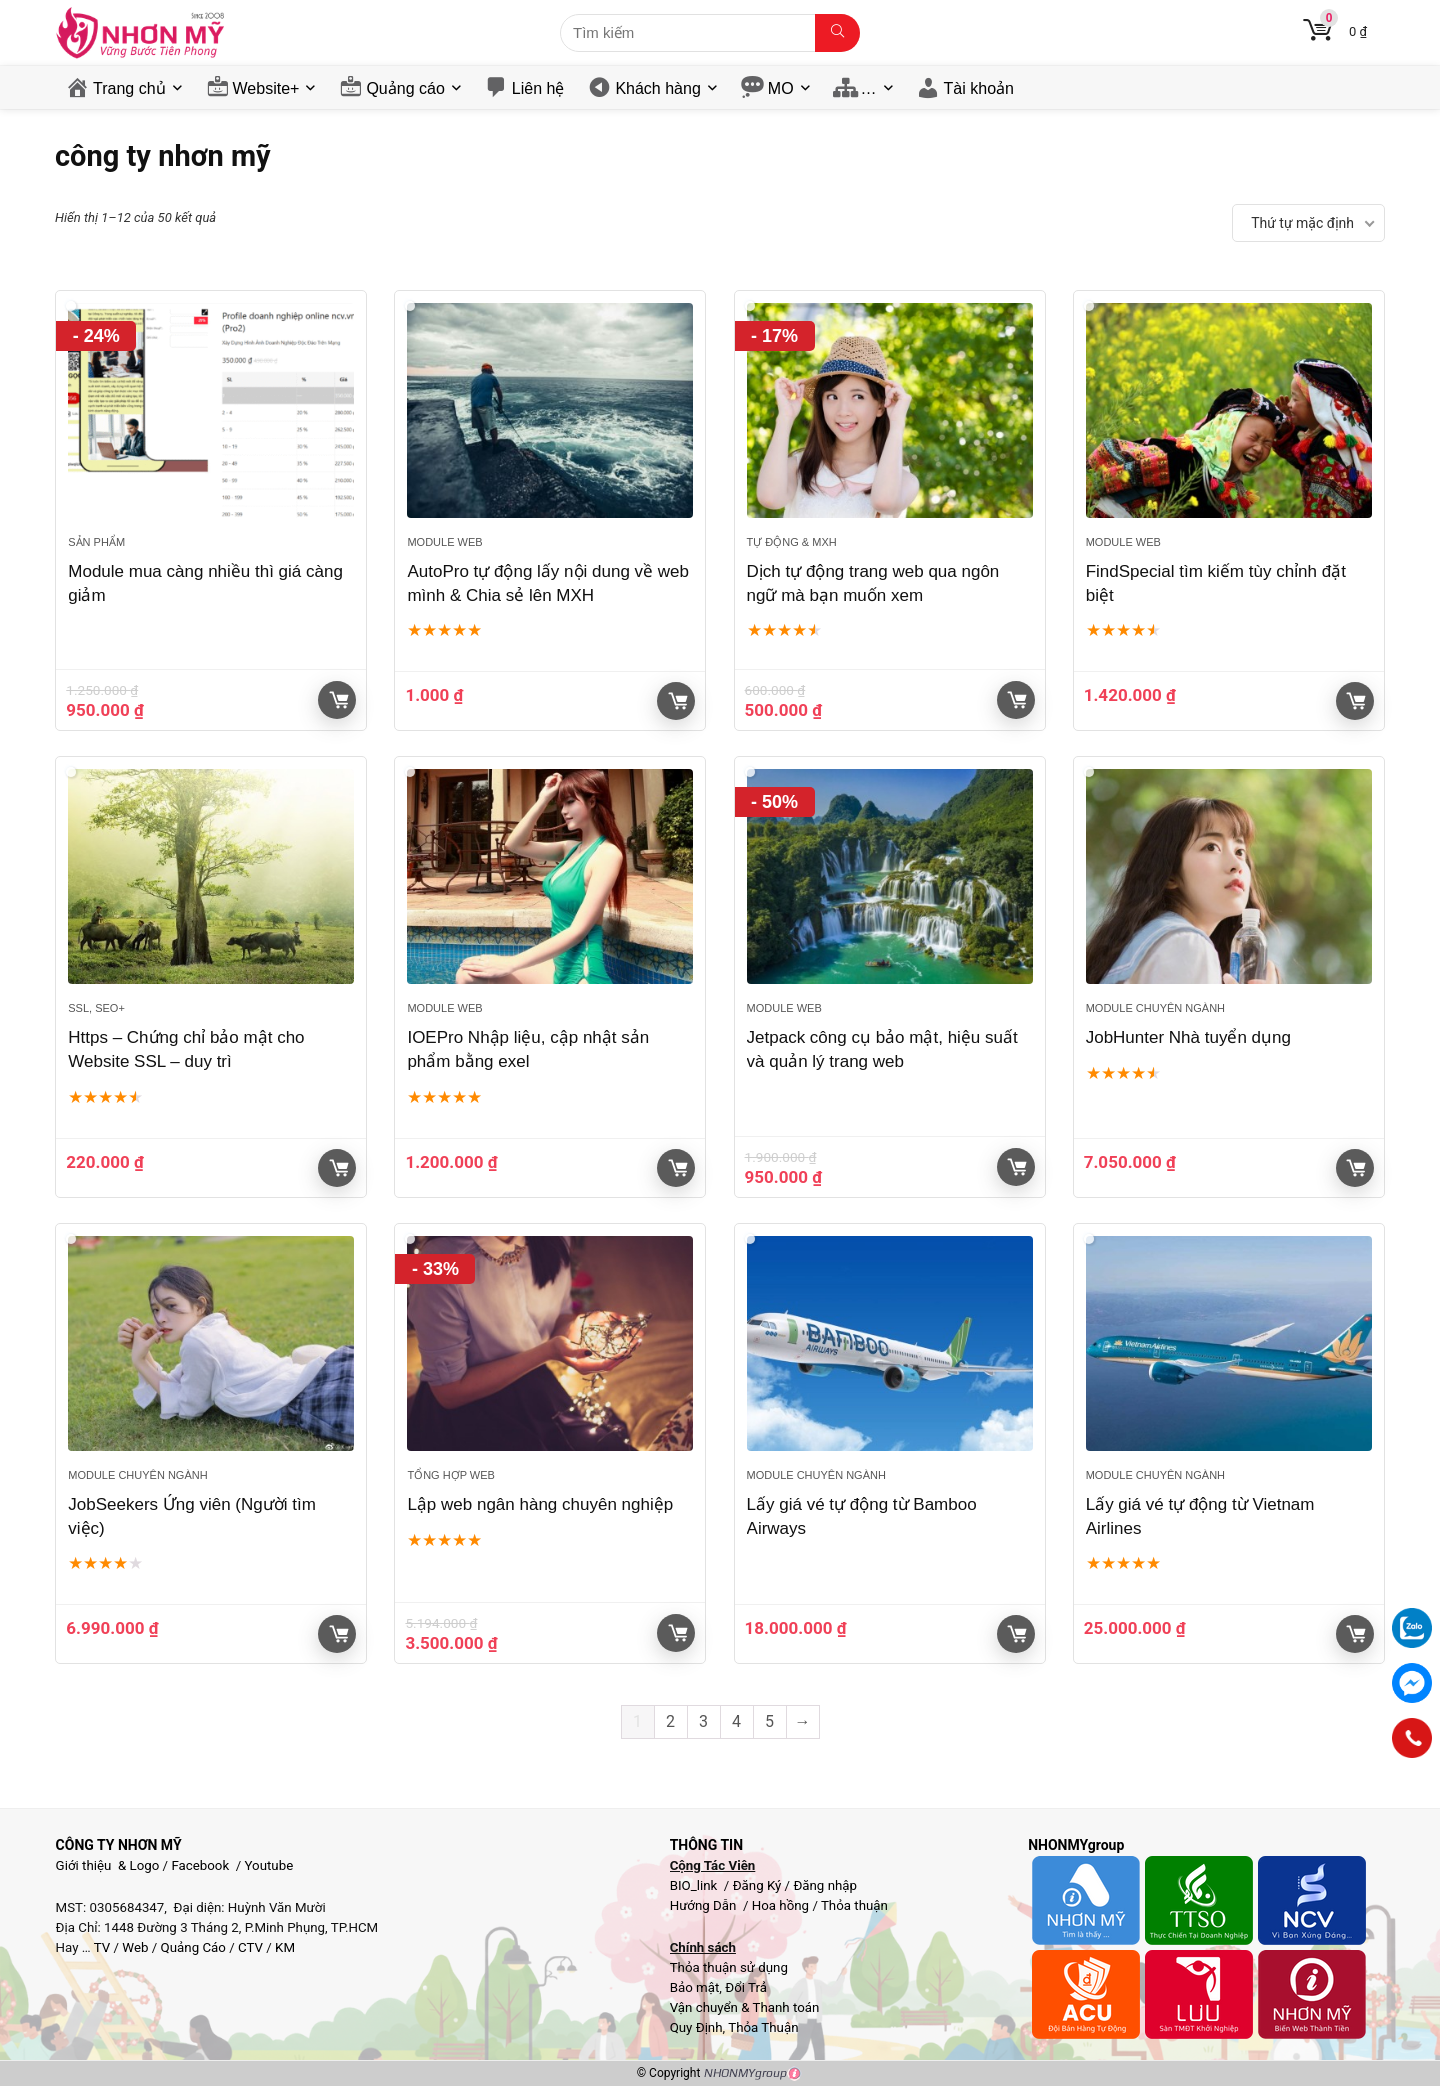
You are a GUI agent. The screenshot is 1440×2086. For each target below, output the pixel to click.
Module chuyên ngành (1155, 1008)
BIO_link (695, 1885)
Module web (444, 542)
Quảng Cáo (193, 1947)
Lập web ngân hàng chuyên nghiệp (540, 1504)
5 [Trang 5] (769, 1721)
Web (135, 1947)
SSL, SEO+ (96, 1008)
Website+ (266, 88)
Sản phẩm (96, 542)
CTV (250, 1947)
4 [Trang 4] (736, 1721)
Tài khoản (979, 88)
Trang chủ (129, 88)
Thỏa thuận (853, 1905)
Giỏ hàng (339, 700)
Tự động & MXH (792, 542)
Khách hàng (657, 88)
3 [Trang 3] (703, 1721)
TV (101, 1947)
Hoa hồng (780, 1905)
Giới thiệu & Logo (108, 1865)
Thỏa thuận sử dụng (729, 1967)
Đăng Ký (759, 1885)
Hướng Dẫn (705, 1905)
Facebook (200, 1865)
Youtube (269, 1865)
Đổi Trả (746, 1987)
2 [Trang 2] (670, 1721)
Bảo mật (695, 1987)
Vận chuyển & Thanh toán (745, 2007)
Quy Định (696, 2027)
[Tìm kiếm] (837, 33)
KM (285, 1947)
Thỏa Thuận (761, 2027)
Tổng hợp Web (450, 1475)
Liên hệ (538, 88)
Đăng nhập (825, 1885)
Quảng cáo (405, 88)
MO (781, 88)
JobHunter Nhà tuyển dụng (1188, 1037)
